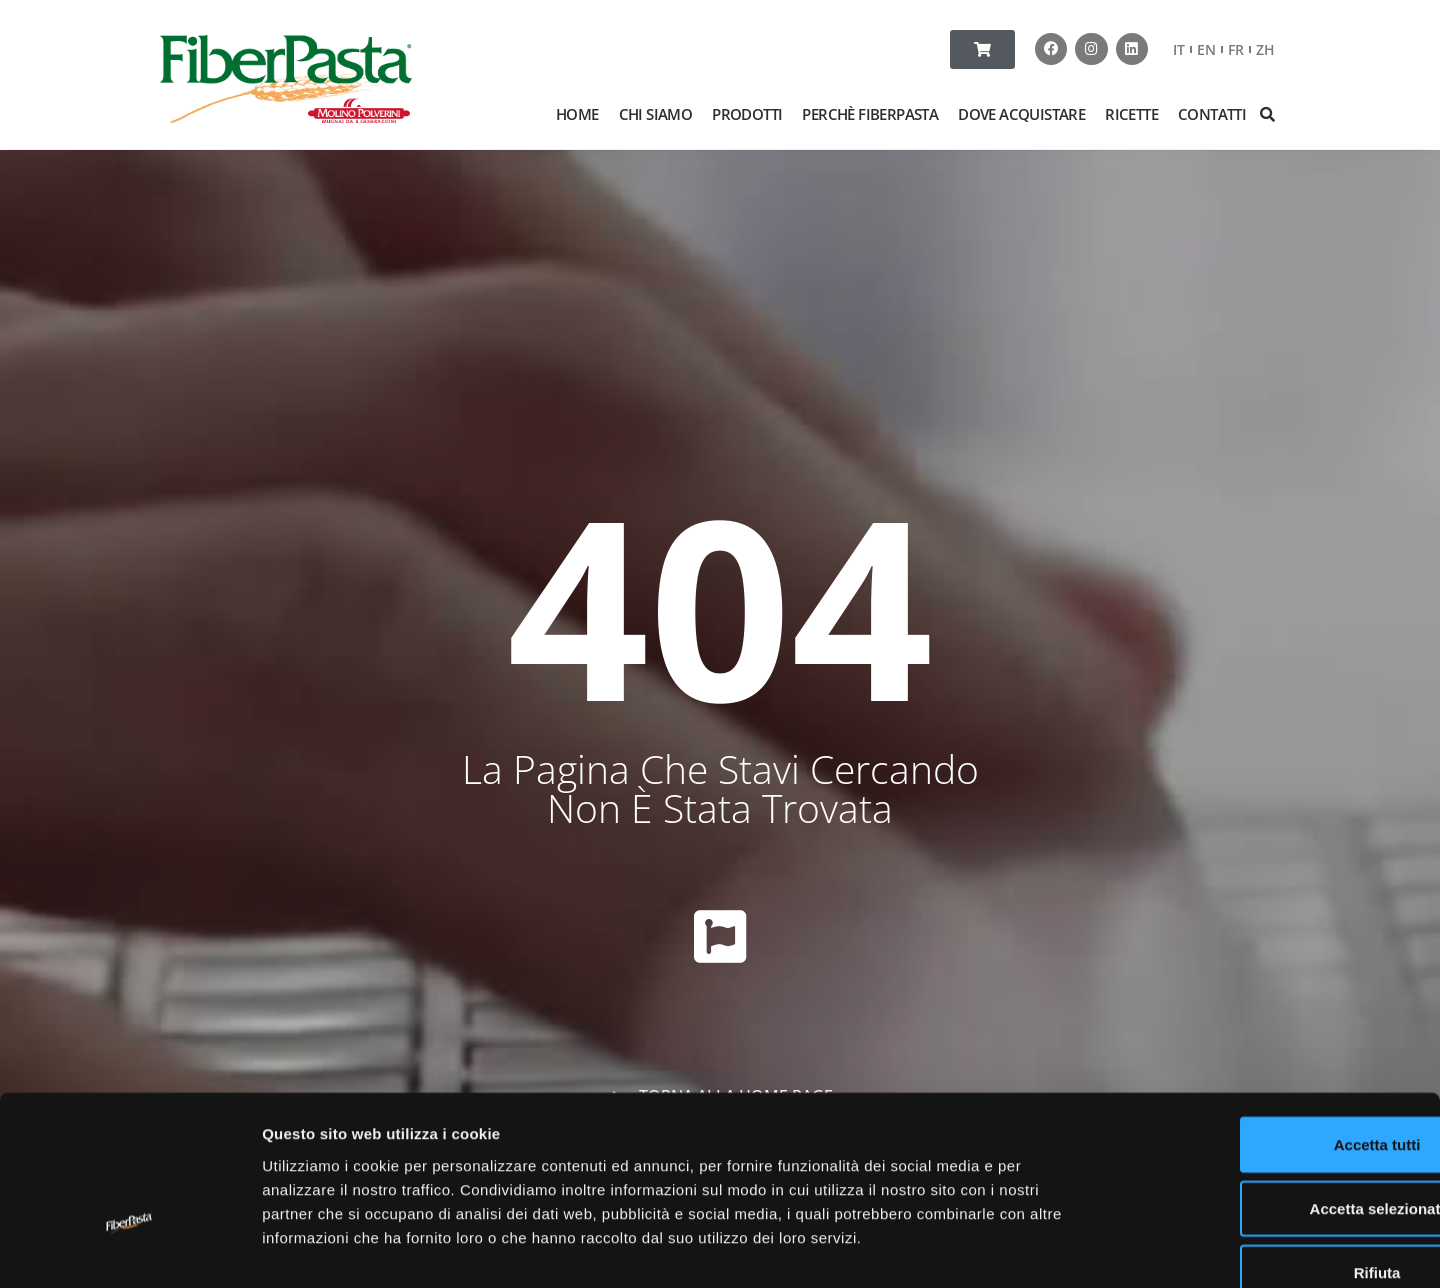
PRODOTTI (747, 114)
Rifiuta (1273, 1156)
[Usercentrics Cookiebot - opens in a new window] (129, 1249)
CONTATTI (1212, 114)
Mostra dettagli (1052, 1248)
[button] (1268, 114)
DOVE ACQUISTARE (1021, 114)
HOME (577, 114)
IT (1179, 49)
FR (1236, 49)
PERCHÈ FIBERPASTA (870, 114)
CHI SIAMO (656, 114)
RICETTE (1131, 114)
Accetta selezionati (1272, 1092)
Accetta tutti (1273, 1028)
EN (1206, 49)
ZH (1265, 49)
